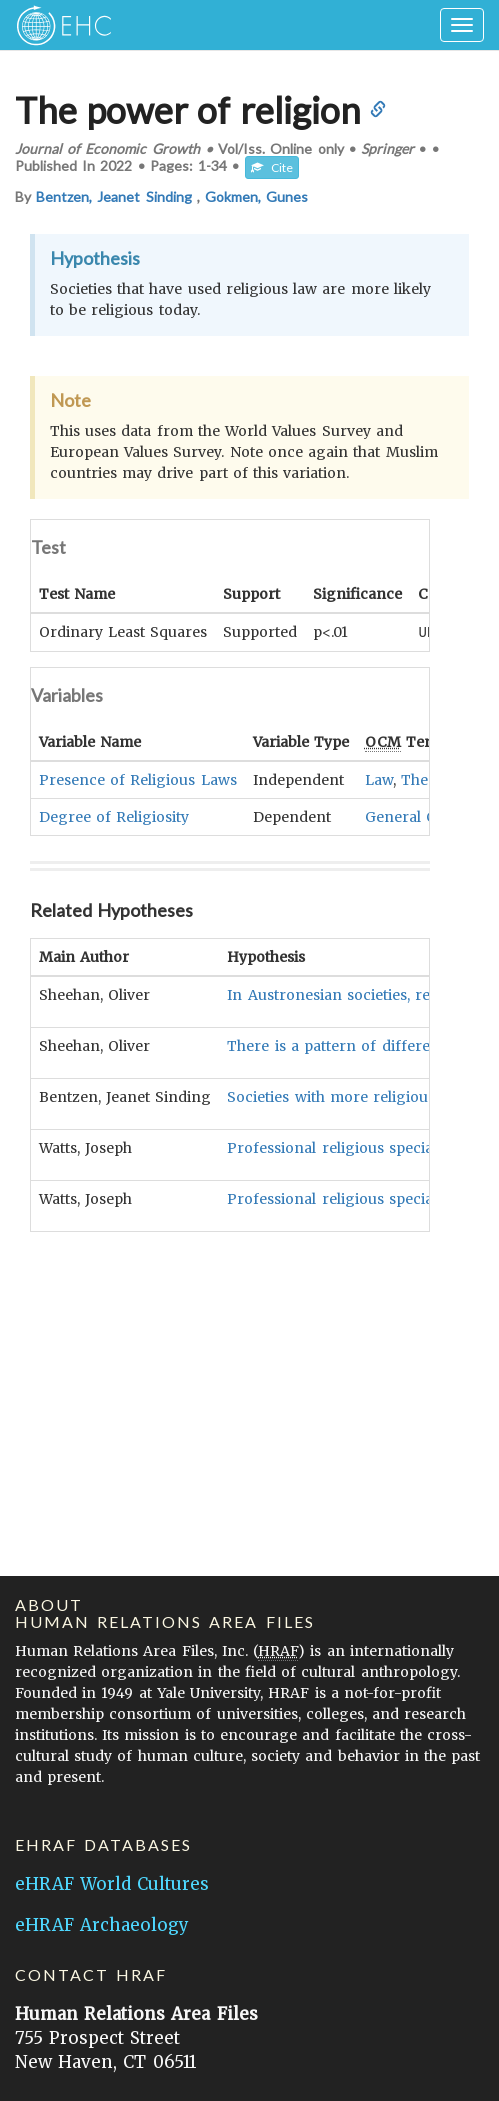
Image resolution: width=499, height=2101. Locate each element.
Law (379, 779)
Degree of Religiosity (114, 816)
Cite (272, 167)
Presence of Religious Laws (138, 779)
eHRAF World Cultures (112, 1884)
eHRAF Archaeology (102, 1925)
